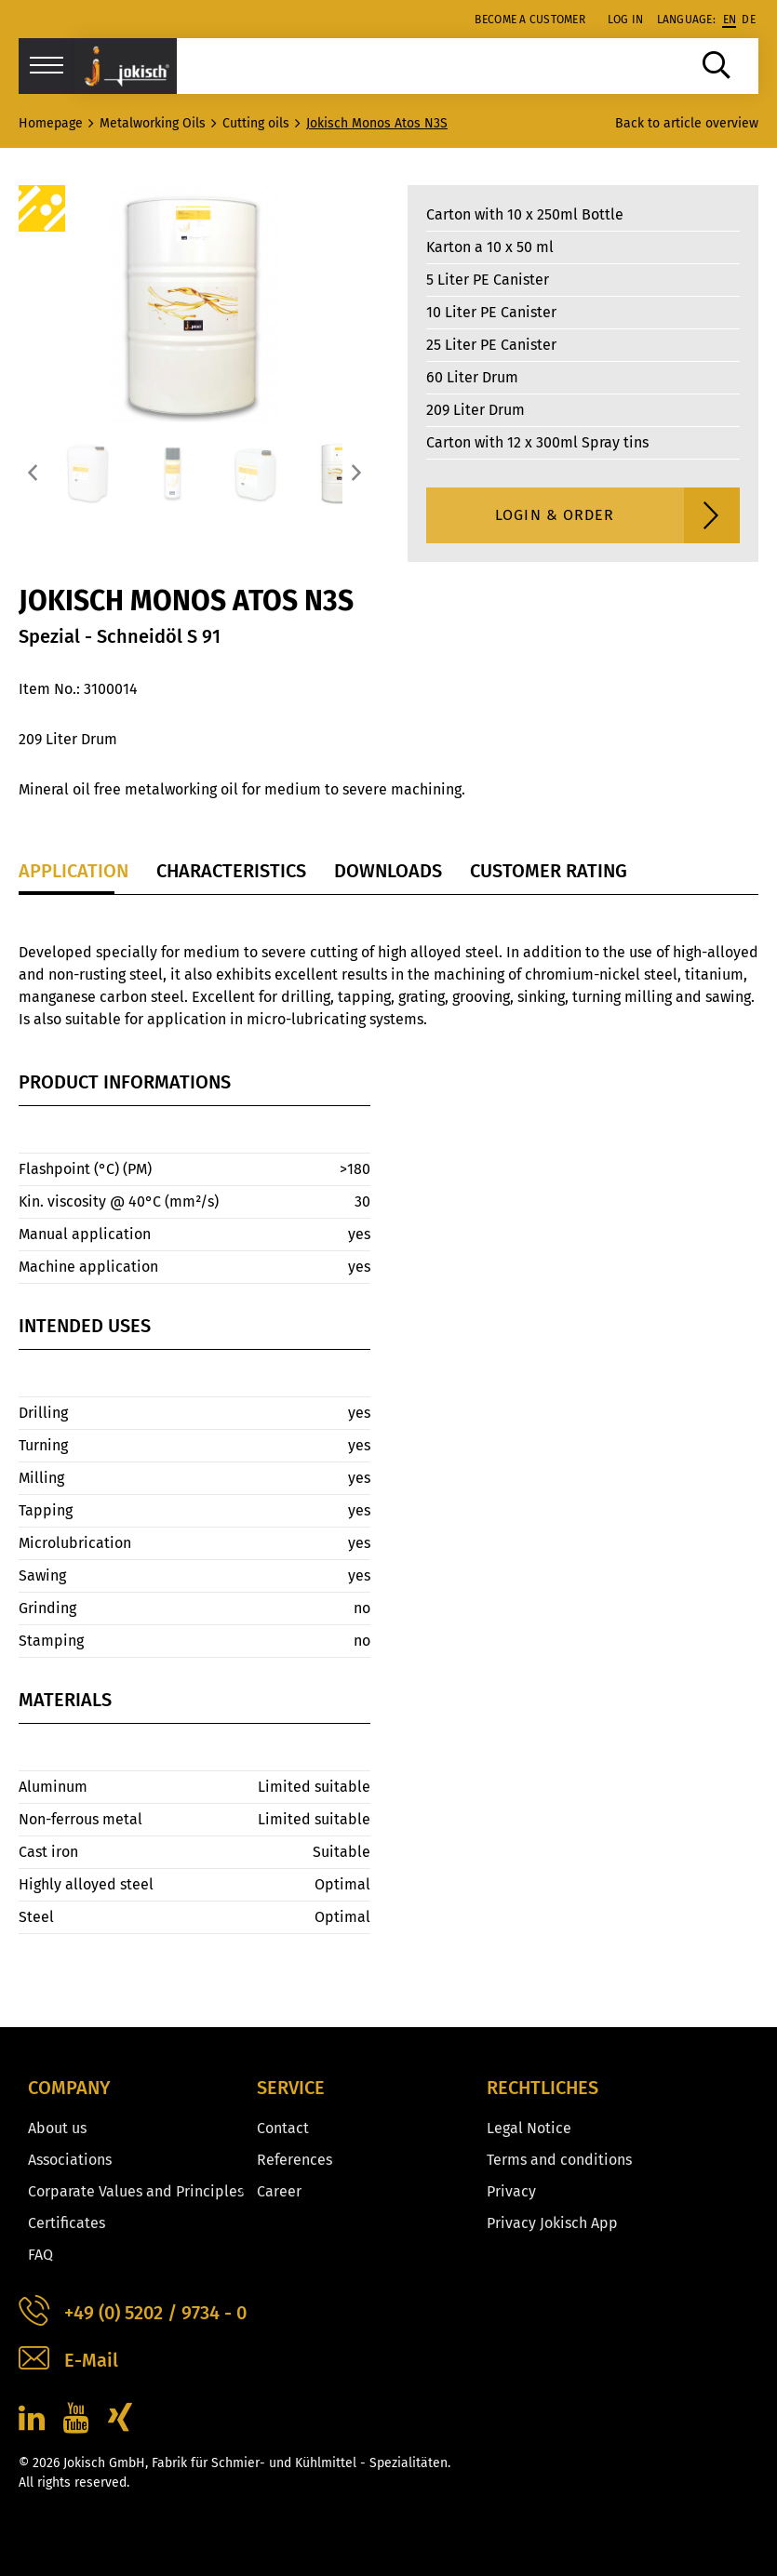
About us (57, 2128)
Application (73, 871)
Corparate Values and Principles (136, 2191)
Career (279, 2191)
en (730, 19)
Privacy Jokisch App (552, 2223)
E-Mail (68, 2360)
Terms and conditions (559, 2160)
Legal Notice (529, 2128)
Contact (283, 2128)
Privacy (511, 2191)
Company (69, 2087)
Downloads (388, 871)
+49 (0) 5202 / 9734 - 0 (133, 2313)
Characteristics (231, 871)
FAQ (40, 2254)
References (294, 2160)
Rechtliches (542, 2087)
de (749, 19)
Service (291, 2087)
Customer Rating (548, 871)
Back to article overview (686, 123)
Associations (70, 2160)
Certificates (66, 2223)
